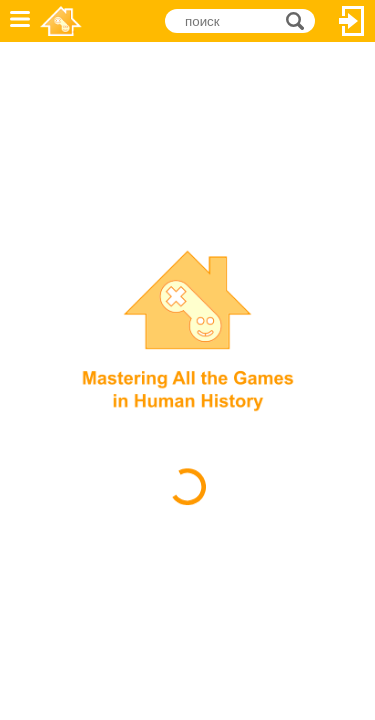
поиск (300, 19)
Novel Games (61, 21)
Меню (20, 21)
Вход (352, 21)
